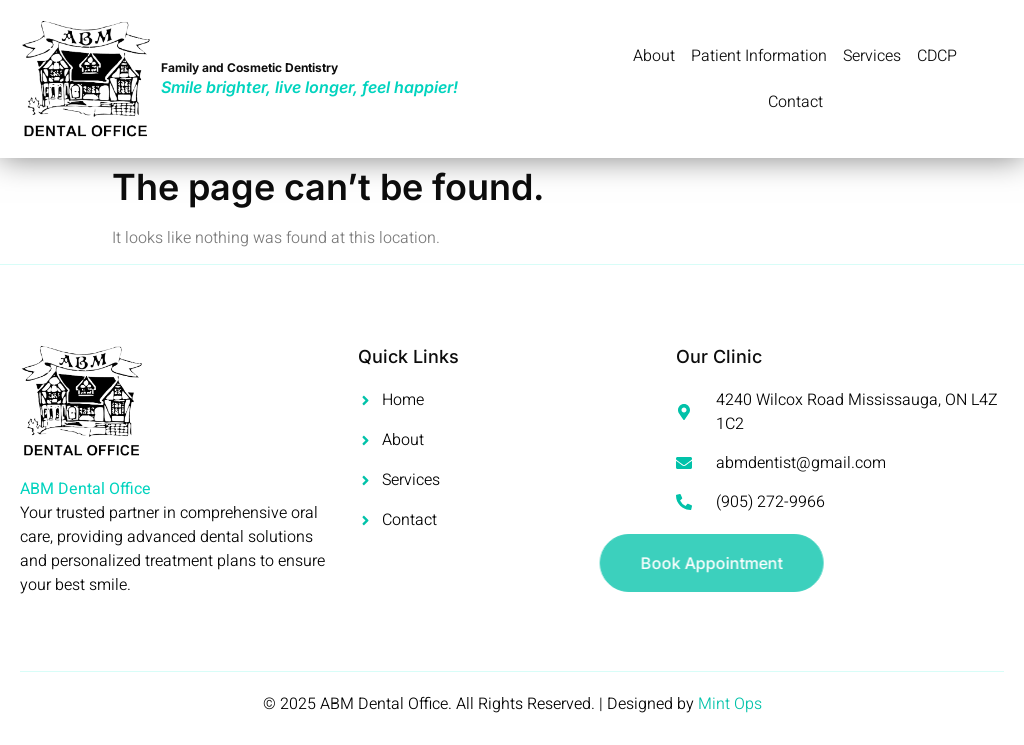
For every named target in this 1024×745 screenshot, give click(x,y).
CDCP (937, 56)
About (654, 56)
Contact (795, 102)
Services (872, 56)
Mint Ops (730, 704)
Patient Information (759, 56)
